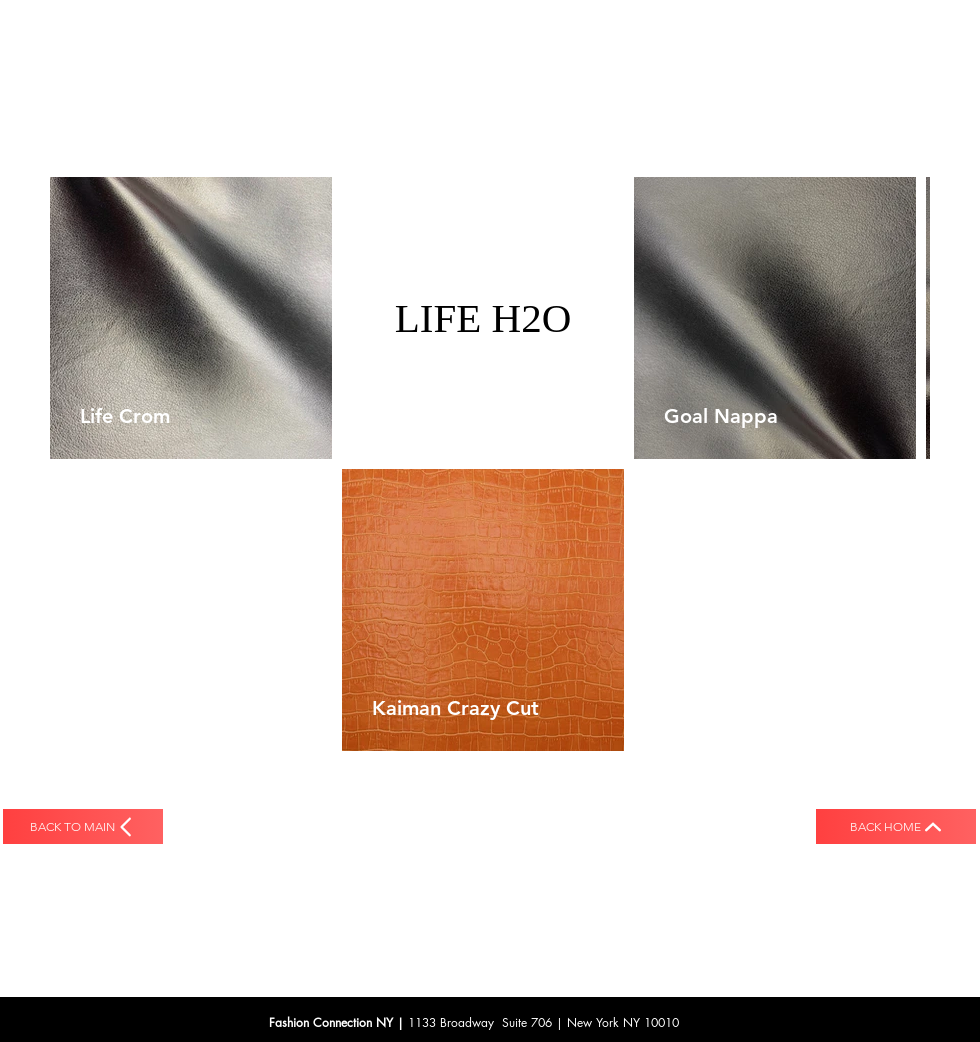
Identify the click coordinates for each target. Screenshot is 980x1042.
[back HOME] (896, 826)
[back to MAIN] (83, 826)
